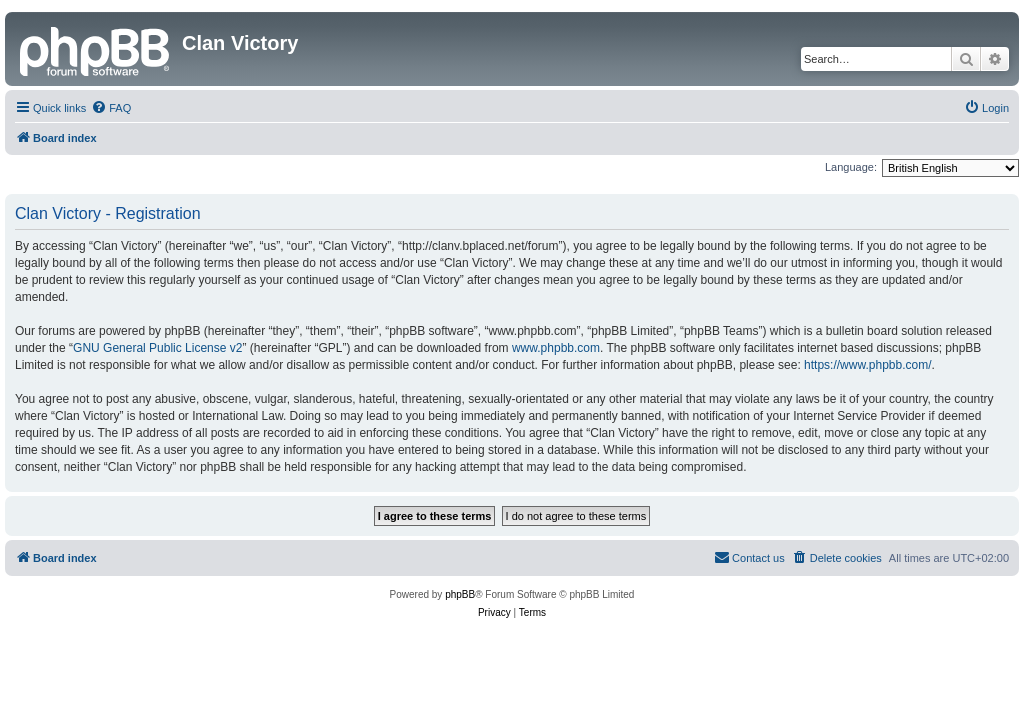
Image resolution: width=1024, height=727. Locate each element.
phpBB (460, 594)
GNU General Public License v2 (157, 348)
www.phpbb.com (556, 348)
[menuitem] (111, 108)
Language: (851, 167)
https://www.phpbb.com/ (867, 365)
